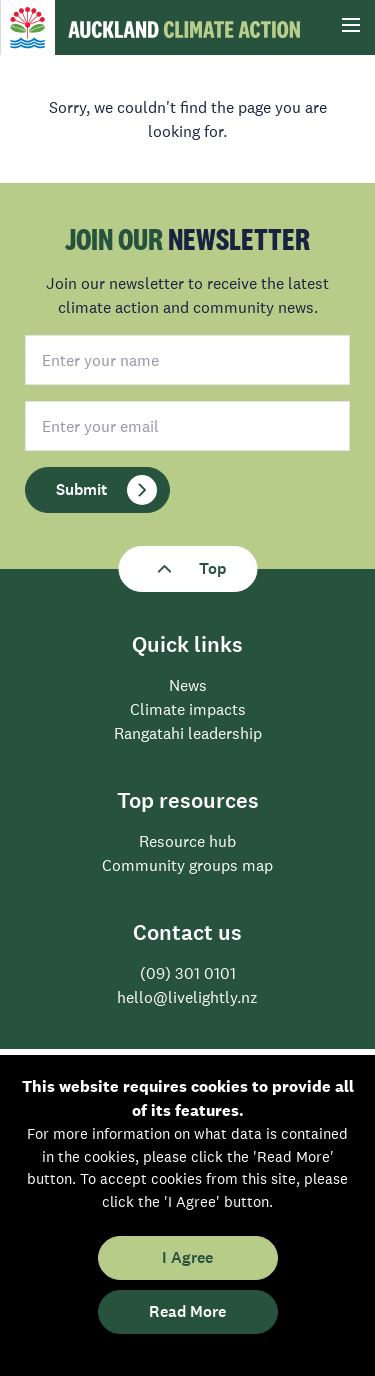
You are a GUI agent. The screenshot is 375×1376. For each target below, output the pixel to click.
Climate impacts (188, 709)
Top (187, 569)
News (188, 685)
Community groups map (187, 865)
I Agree (187, 1257)
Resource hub (187, 841)
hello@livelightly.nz (187, 997)
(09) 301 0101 (188, 973)
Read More (187, 1311)
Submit (106, 490)
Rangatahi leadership (188, 733)
